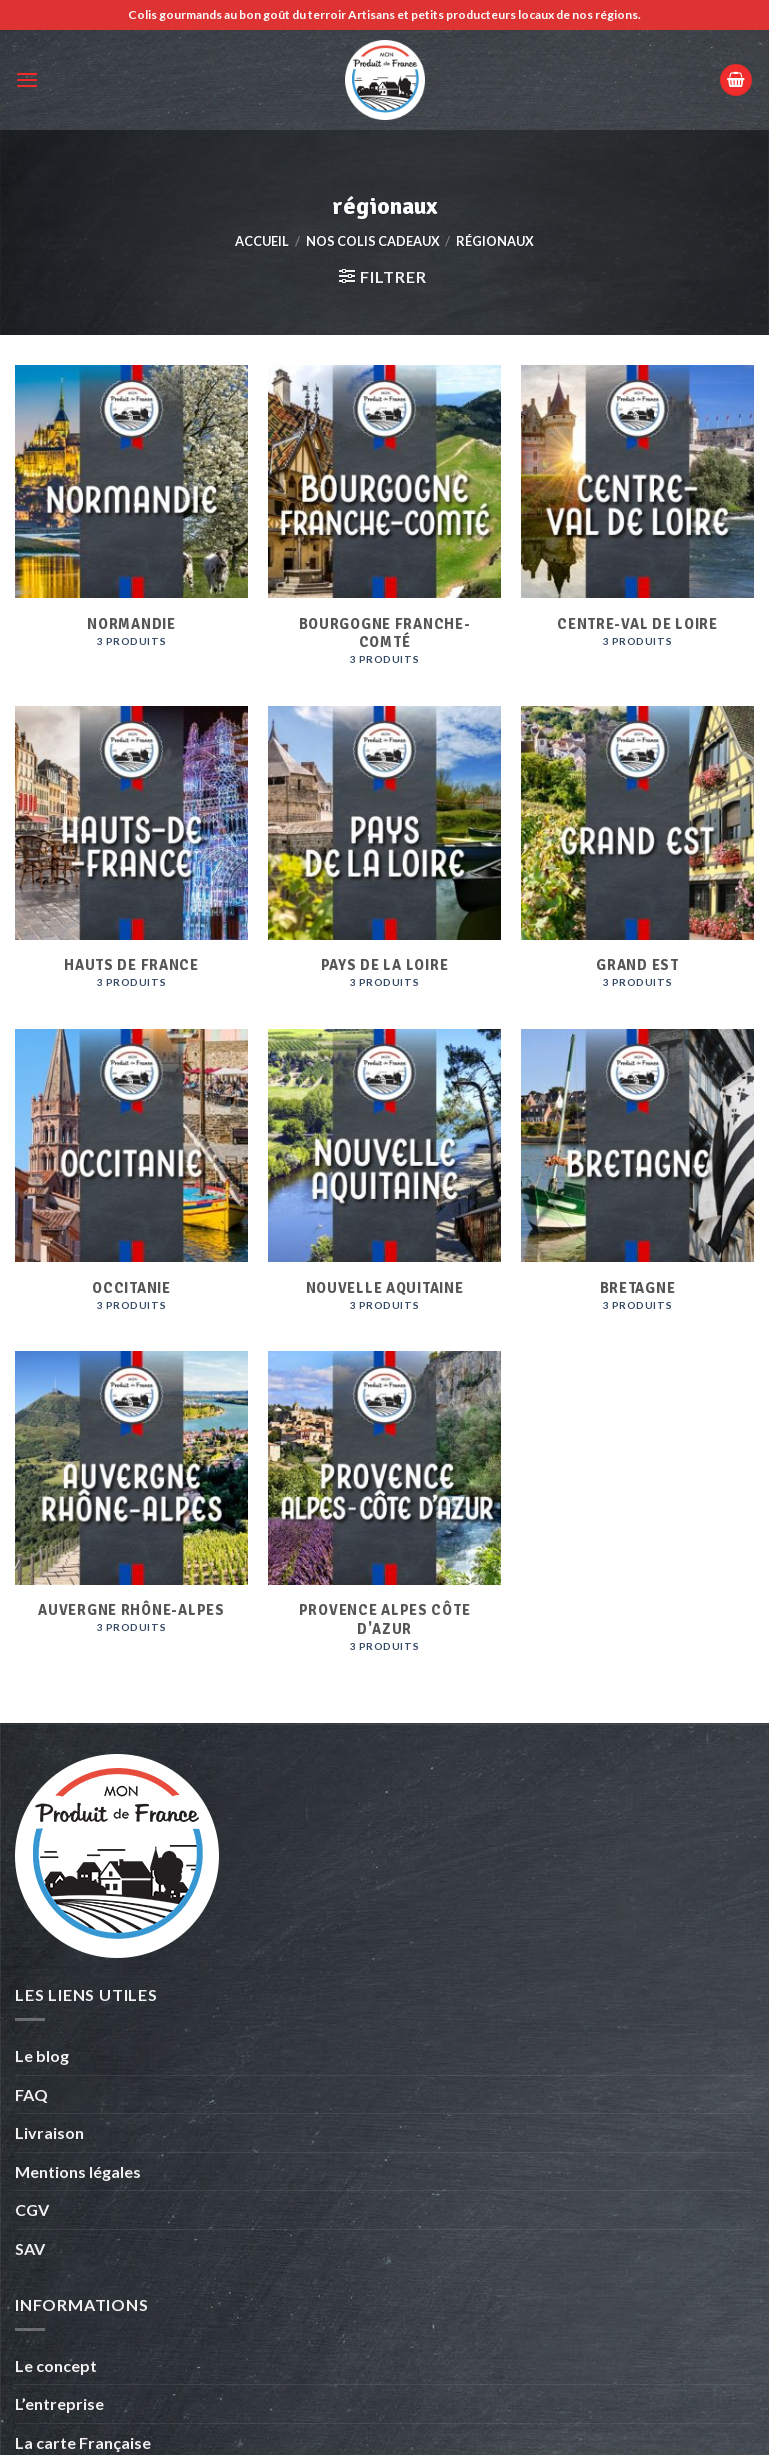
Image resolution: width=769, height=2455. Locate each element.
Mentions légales (78, 2171)
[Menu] (27, 79)
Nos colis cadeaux (373, 241)
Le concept (56, 2365)
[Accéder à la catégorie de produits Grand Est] (637, 857)
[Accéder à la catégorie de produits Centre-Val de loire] (637, 526)
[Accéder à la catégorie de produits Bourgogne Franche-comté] (384, 526)
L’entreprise (59, 2403)
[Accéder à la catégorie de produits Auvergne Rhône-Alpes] (131, 1512)
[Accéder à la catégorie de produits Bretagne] (637, 1180)
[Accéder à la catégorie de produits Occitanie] (131, 1180)
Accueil (262, 241)
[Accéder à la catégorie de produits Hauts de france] (131, 857)
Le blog (42, 2055)
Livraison (49, 2132)
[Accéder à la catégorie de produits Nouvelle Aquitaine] (384, 1180)
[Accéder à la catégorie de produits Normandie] (131, 526)
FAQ (31, 2094)
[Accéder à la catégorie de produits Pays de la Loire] (384, 857)
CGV (32, 2209)
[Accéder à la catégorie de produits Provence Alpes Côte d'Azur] (384, 1512)
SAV (30, 2248)
